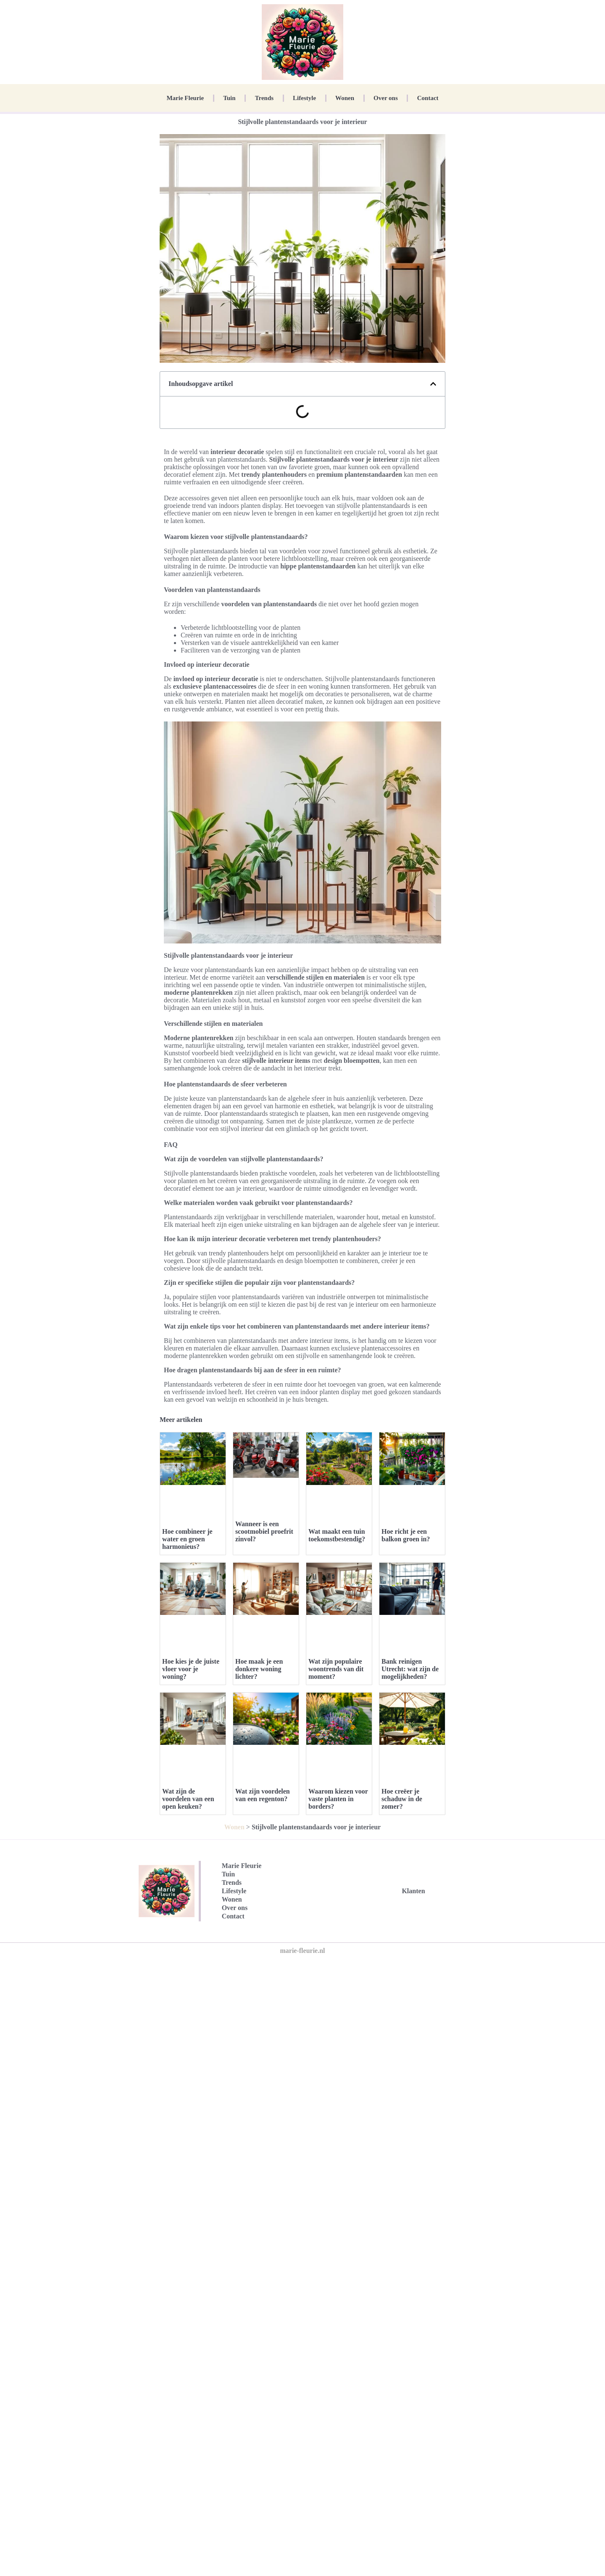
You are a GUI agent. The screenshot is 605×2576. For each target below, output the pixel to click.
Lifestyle (304, 98)
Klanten (413, 1890)
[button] (433, 383)
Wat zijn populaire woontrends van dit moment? (335, 1669)
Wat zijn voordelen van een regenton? (262, 1795)
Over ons (386, 98)
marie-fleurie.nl (302, 1950)
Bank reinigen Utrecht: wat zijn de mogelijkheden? (410, 1669)
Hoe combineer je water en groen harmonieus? (187, 1539)
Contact (428, 98)
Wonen (344, 98)
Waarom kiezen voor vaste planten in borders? (338, 1799)
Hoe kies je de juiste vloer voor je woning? (190, 1669)
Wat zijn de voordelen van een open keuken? (188, 1799)
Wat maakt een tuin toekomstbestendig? (336, 1535)
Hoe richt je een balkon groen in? (405, 1535)
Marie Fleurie (185, 98)
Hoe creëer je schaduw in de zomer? (401, 1799)
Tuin (229, 98)
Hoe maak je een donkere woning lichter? (259, 1669)
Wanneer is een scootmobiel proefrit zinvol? (264, 1531)
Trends (264, 98)
